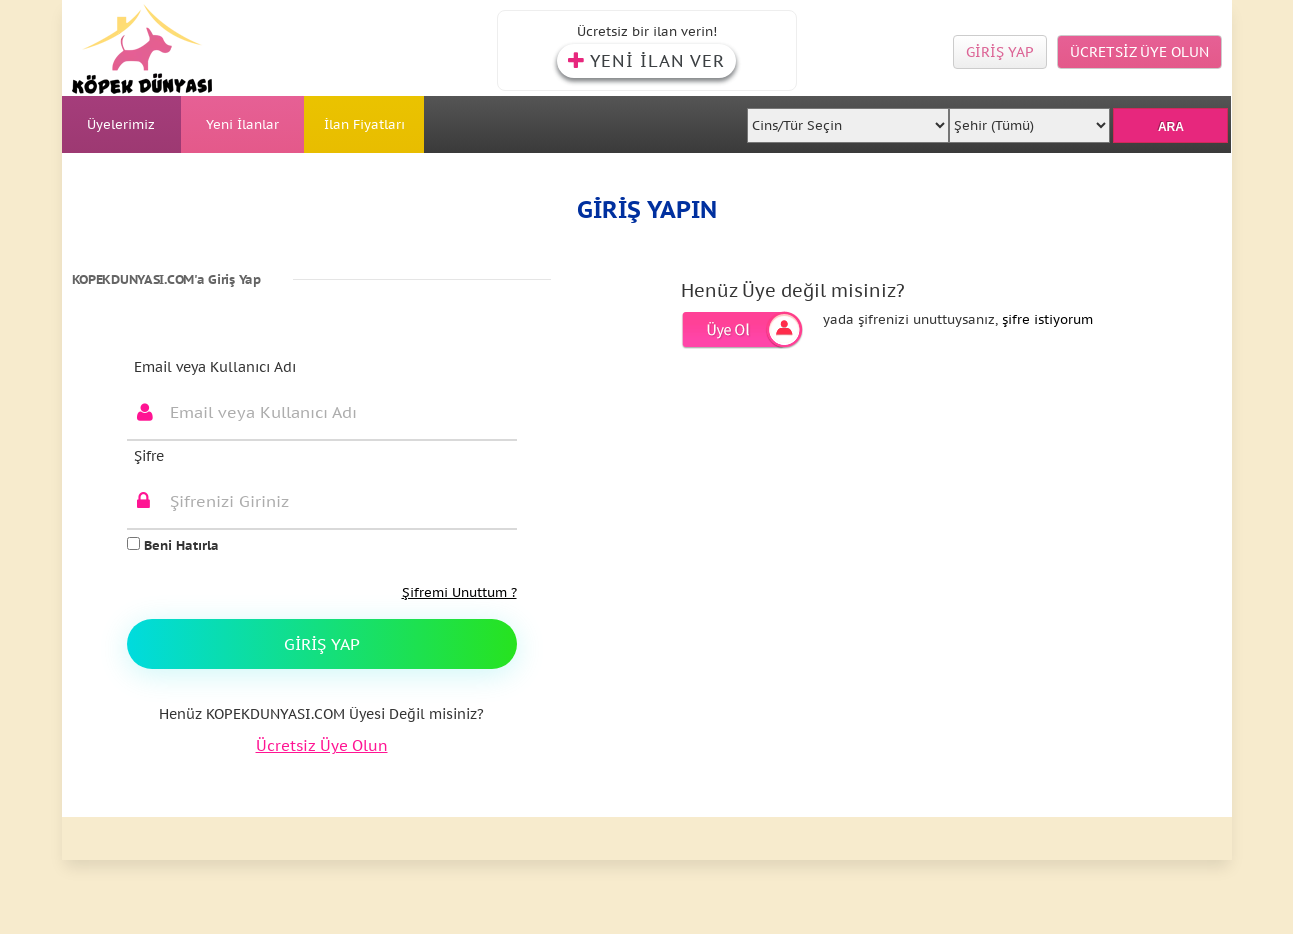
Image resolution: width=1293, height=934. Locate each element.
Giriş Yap (322, 644)
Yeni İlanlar (242, 124)
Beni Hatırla (173, 545)
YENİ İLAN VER (646, 61)
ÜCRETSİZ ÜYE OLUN (1139, 52)
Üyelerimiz (121, 124)
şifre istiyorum (1047, 319)
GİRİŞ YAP (1000, 52)
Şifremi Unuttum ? (459, 592)
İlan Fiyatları (364, 124)
